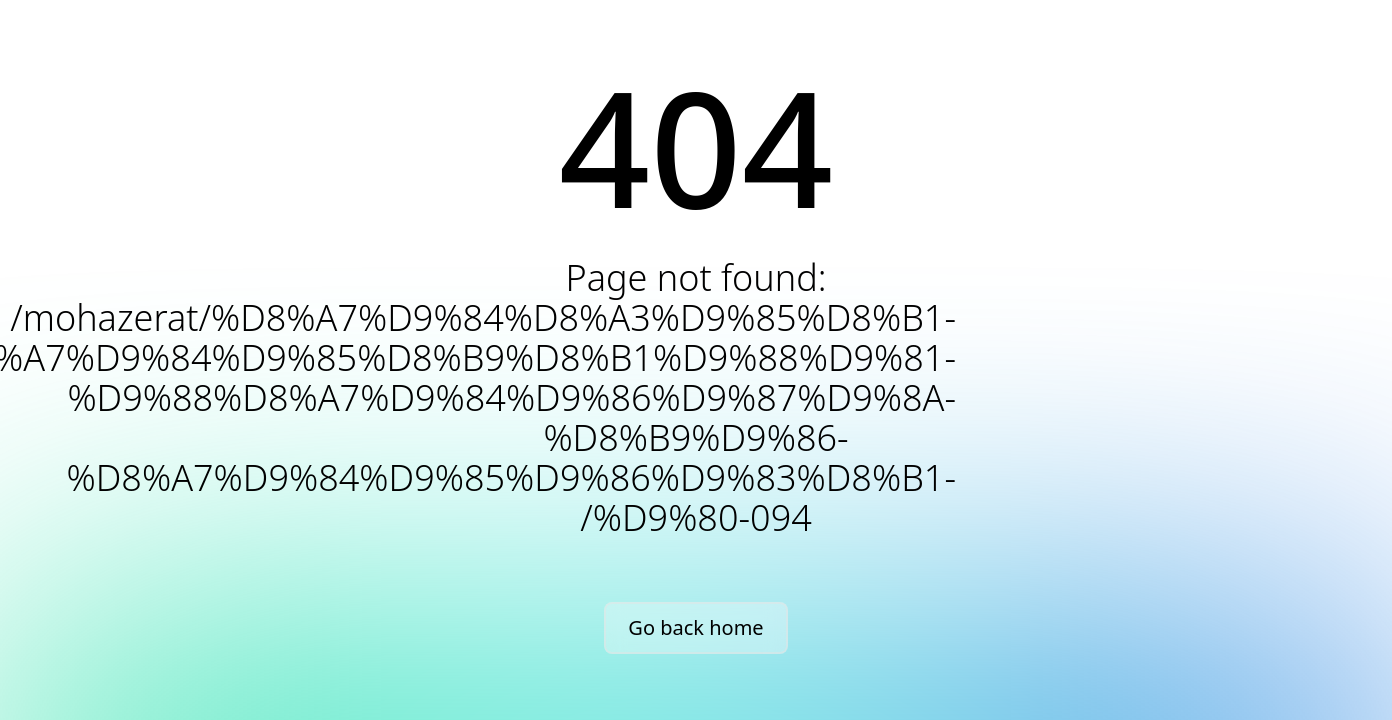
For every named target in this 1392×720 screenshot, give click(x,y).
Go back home (695, 627)
